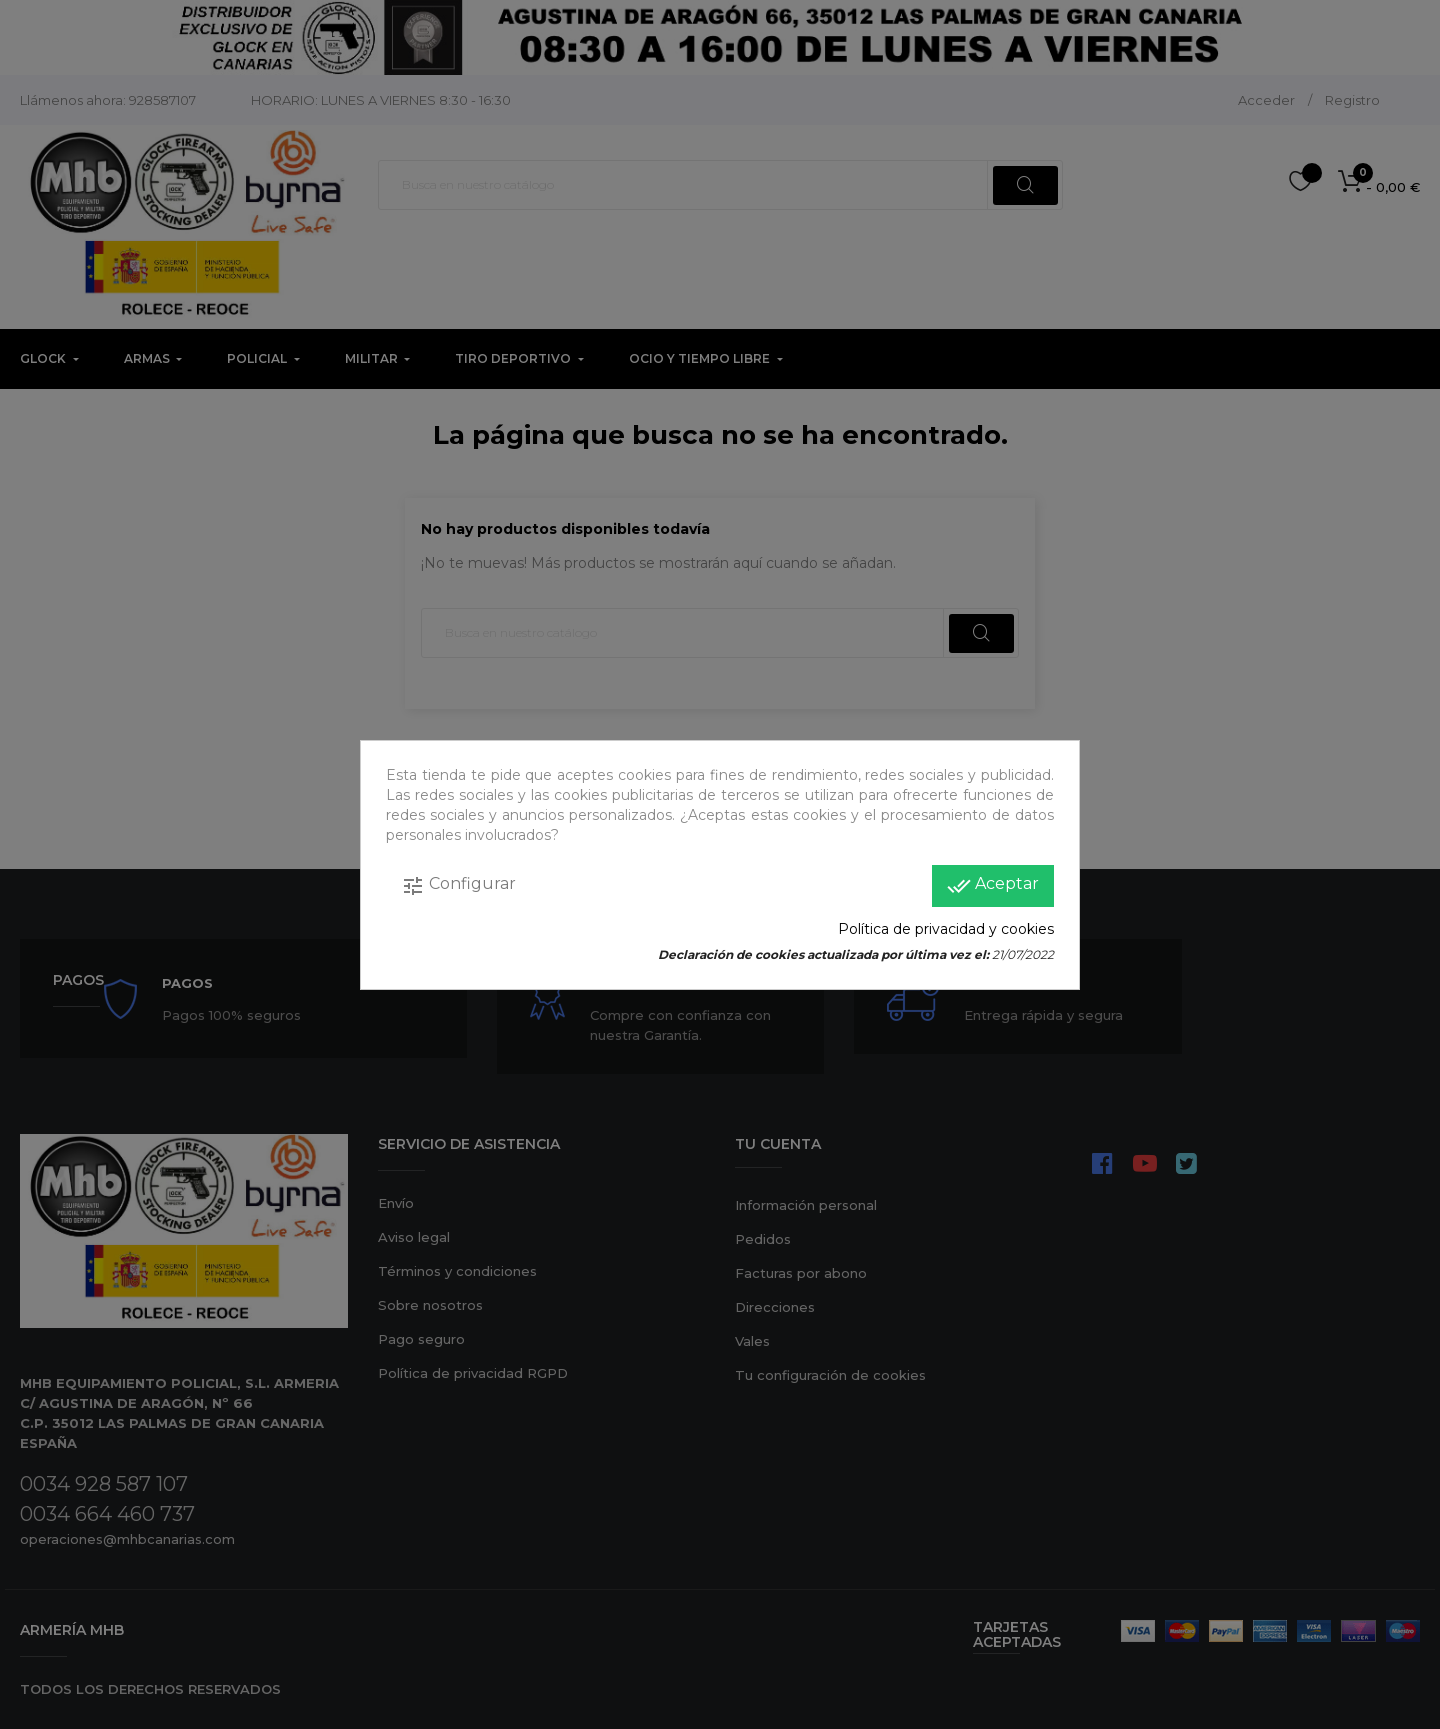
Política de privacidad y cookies (946, 929)
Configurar (458, 886)
